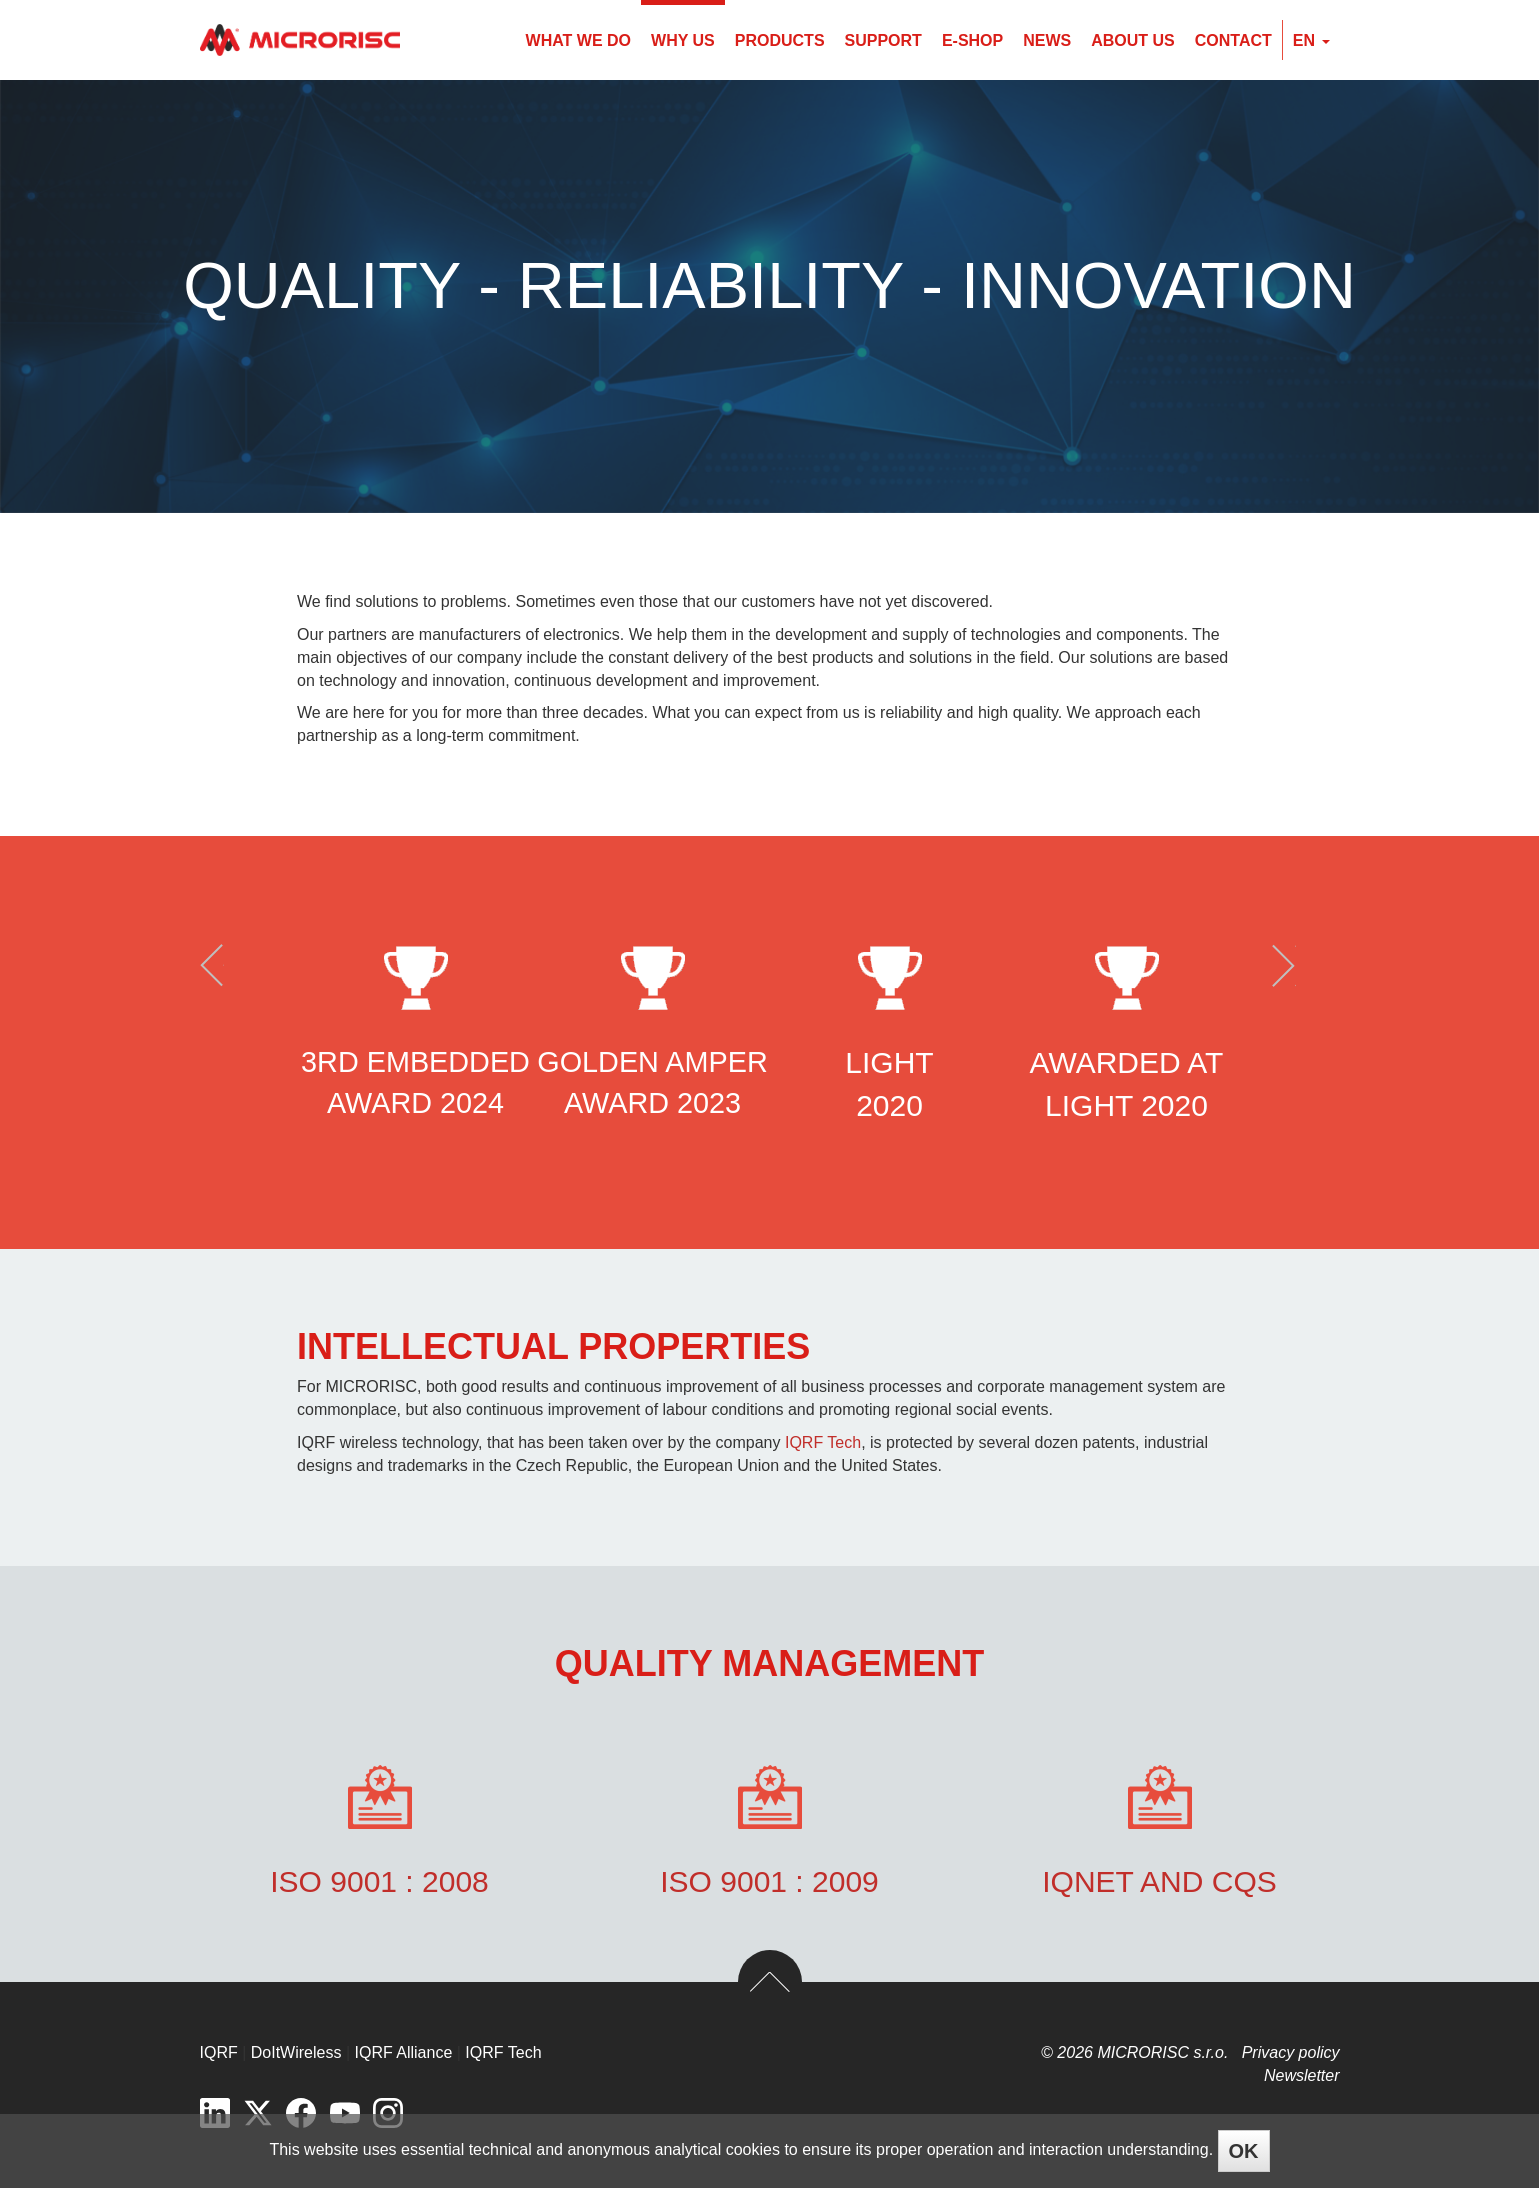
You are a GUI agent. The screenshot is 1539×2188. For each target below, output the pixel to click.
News (1047, 40)
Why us (683, 40)
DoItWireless (296, 2052)
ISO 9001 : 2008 (379, 1881)
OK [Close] (1244, 2151)
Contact (1233, 40)
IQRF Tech (823, 1442)
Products (780, 40)
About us (1133, 40)
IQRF (219, 2052)
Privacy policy (1291, 2052)
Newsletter (1302, 2075)
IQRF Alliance (404, 2052)
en (1311, 40)
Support (883, 40)
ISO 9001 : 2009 (769, 1881)
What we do (578, 40)
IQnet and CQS (1159, 1881)
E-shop (972, 40)
